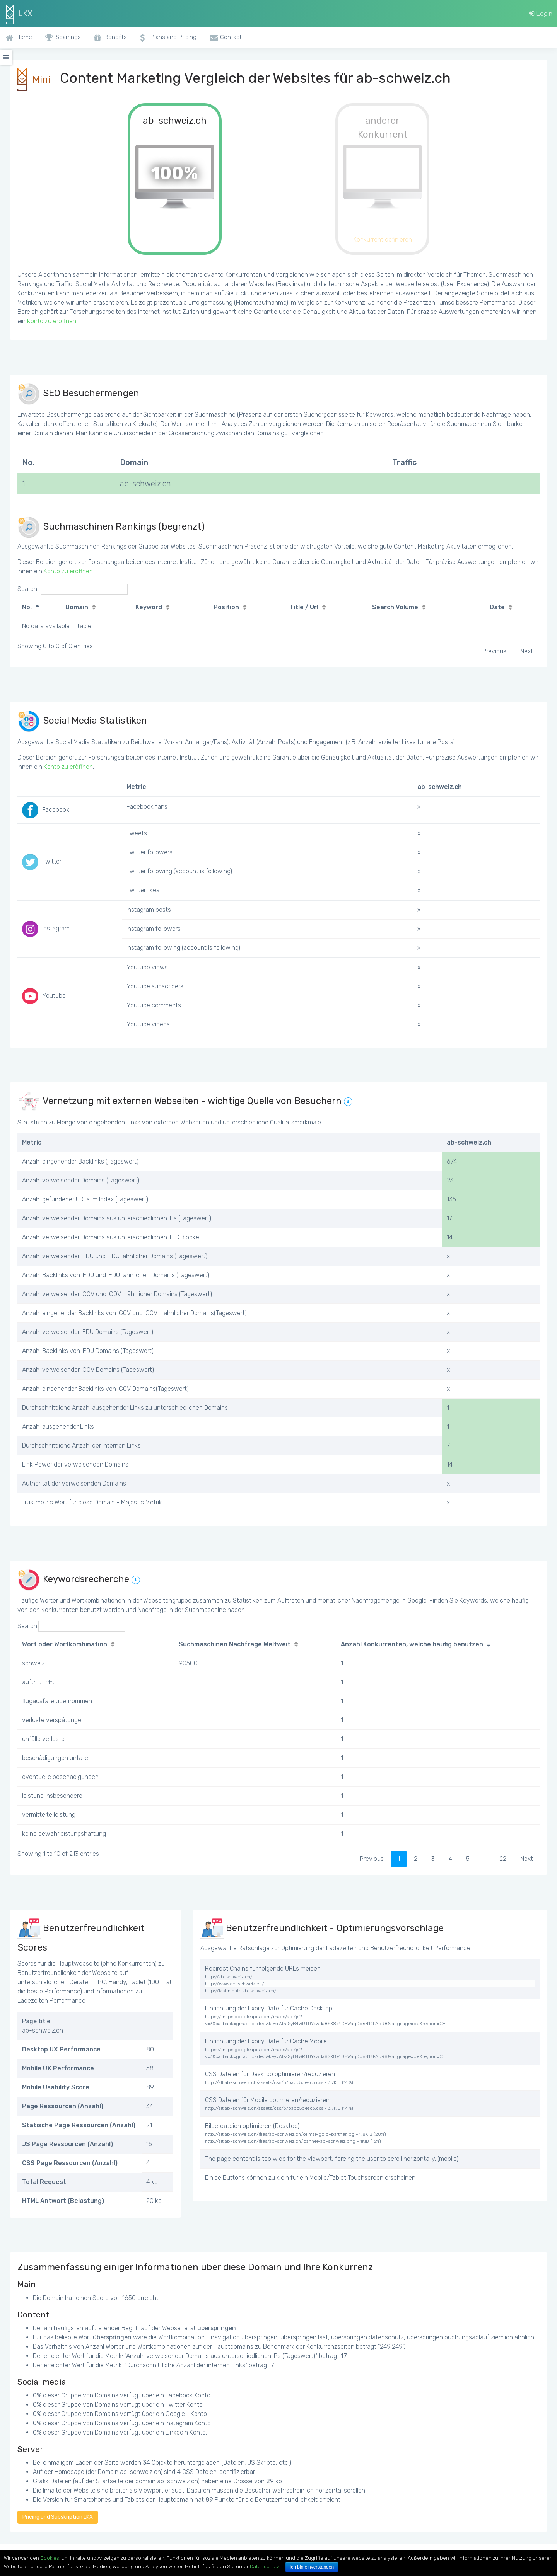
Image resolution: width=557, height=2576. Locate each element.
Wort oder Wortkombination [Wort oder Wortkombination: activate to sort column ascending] (64, 1644)
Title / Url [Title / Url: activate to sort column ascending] (303, 607)
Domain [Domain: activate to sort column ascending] (76, 607)
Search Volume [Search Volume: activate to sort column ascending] (395, 607)
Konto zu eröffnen (51, 321)
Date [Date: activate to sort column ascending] (497, 607)
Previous (494, 651)
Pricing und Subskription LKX (57, 2517)
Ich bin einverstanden (312, 2567)
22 (502, 1858)
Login (540, 13)
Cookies (49, 2558)
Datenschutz (264, 2566)
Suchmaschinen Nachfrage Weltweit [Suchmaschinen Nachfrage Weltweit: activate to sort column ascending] (234, 1644)
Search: (72, 589)
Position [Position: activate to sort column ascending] (226, 607)
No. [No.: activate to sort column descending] (27, 607)
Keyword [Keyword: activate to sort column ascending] (148, 607)
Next (526, 651)
